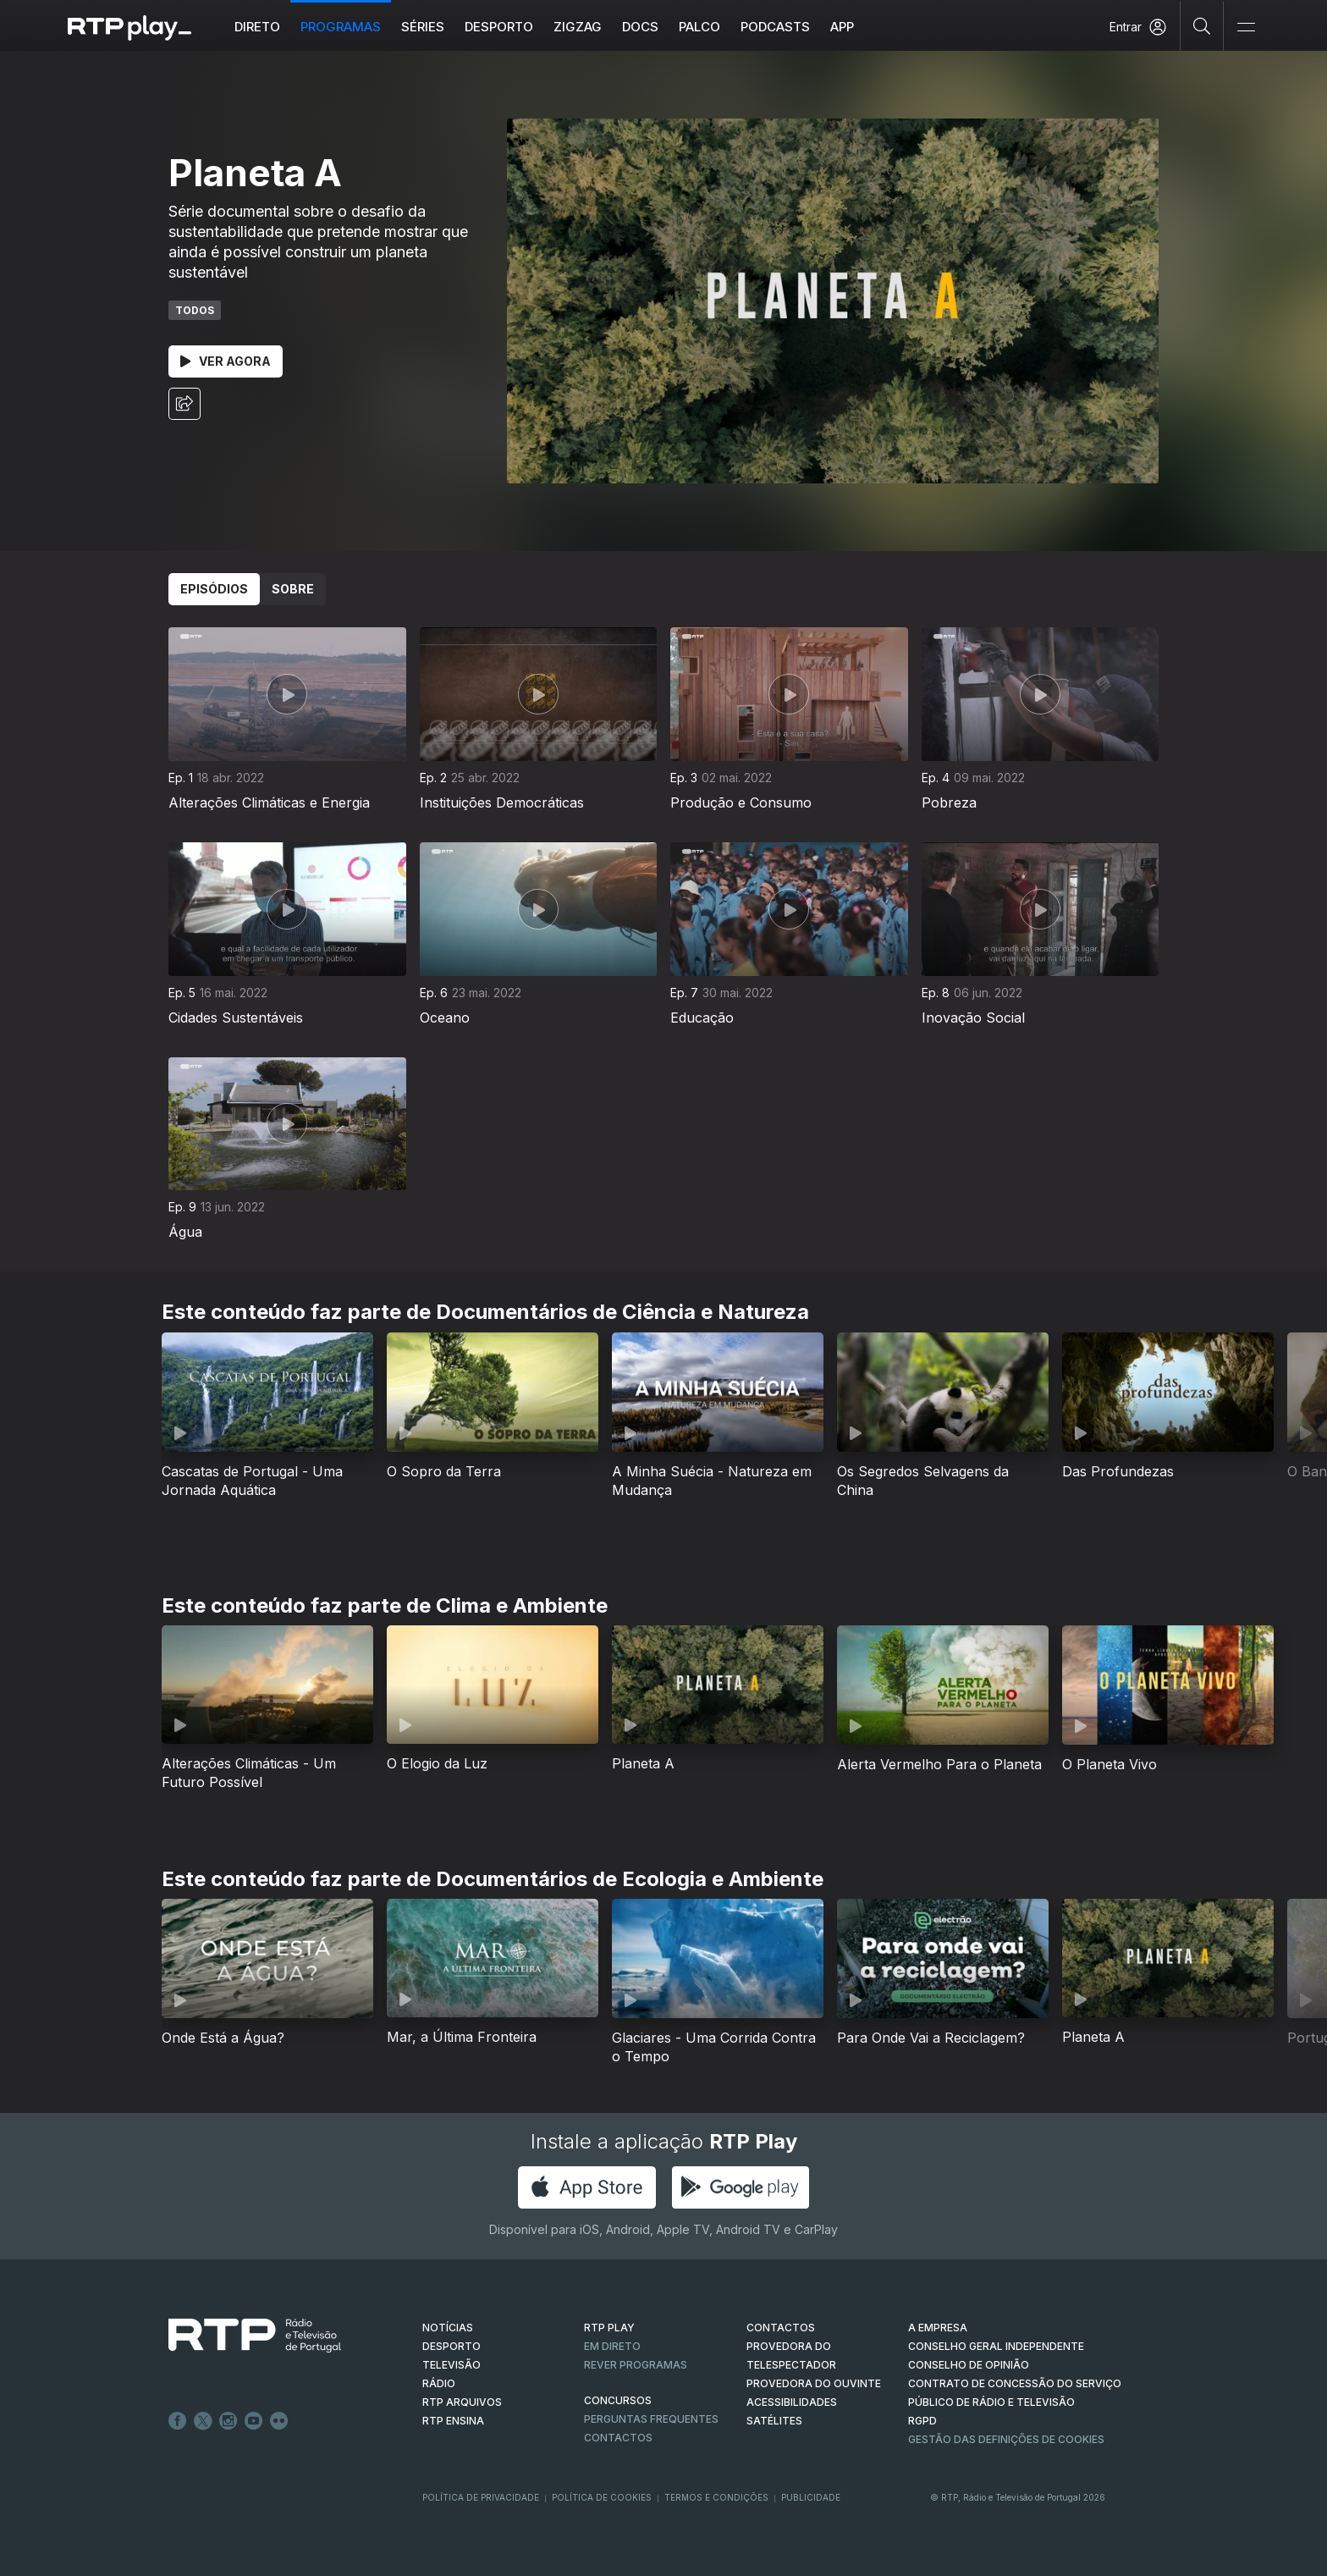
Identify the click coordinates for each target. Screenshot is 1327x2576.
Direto (257, 27)
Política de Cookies (602, 2497)
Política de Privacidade (480, 2497)
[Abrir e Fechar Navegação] (1246, 27)
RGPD (922, 2420)
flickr (279, 2421)
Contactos (618, 2437)
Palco (699, 27)
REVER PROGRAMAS (635, 2364)
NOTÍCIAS (447, 2327)
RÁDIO (438, 2383)
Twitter (203, 2421)
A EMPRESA (937, 2327)
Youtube (254, 2421)
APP (842, 27)
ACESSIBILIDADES (791, 2402)
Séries (422, 27)
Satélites (774, 2420)
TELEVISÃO (451, 2364)
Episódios (214, 589)
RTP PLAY (609, 2327)
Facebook (177, 2421)
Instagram (228, 2421)
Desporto (499, 27)
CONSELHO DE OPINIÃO (968, 2364)
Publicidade (810, 2497)
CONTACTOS (780, 2327)
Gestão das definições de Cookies (1006, 2439)
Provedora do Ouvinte (813, 2383)
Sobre (293, 589)
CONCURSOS (618, 2400)
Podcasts (775, 27)
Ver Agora (225, 361)
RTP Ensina (453, 2420)
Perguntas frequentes (651, 2419)
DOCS (640, 27)
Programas (340, 27)
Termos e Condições (716, 2497)
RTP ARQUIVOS (462, 2402)
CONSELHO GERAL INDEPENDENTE (996, 2346)
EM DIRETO (612, 2346)
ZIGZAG (577, 27)
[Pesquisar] (1202, 25)
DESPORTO (451, 2346)
